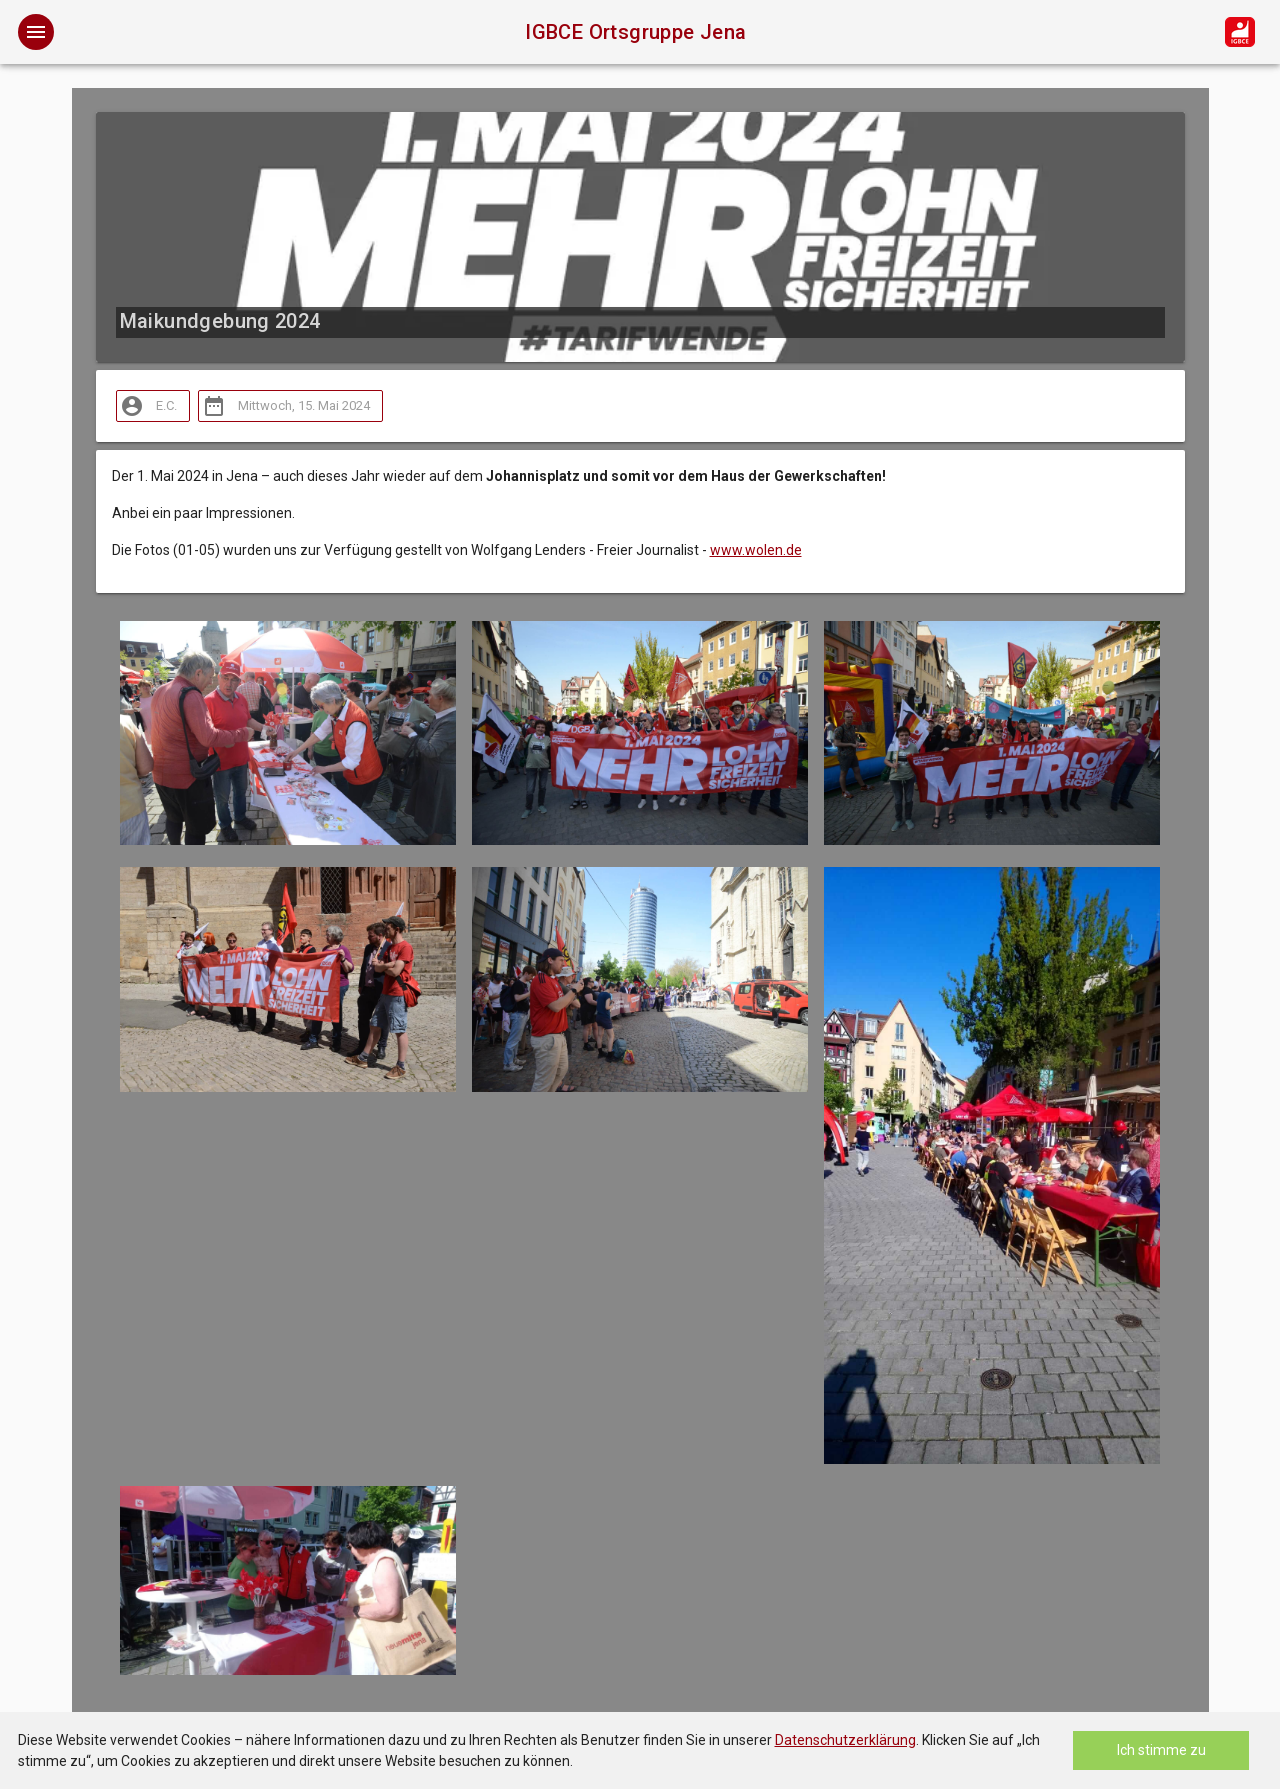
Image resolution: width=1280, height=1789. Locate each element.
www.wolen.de (756, 550)
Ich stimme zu (1161, 1750)
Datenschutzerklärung (845, 1740)
